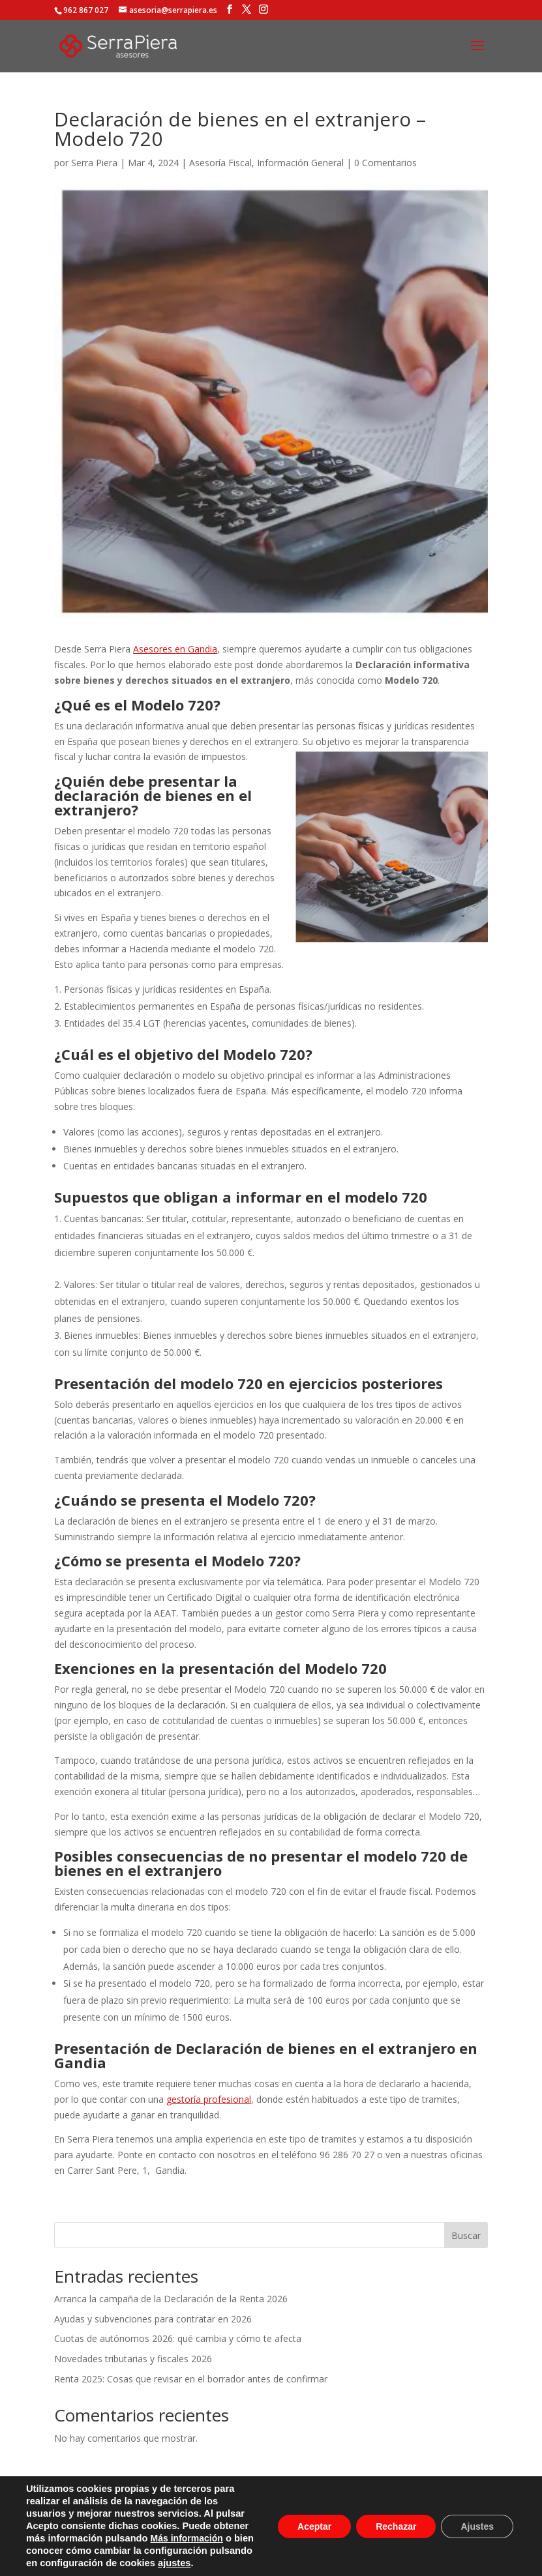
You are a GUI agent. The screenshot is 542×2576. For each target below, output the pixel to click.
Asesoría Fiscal (220, 162)
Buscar (466, 2235)
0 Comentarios (385, 162)
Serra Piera (94, 162)
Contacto (400, 2501)
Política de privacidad (217, 2501)
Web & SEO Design (421, 2559)
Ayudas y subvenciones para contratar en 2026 (153, 2319)
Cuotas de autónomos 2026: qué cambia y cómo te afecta (177, 2338)
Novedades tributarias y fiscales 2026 (133, 2358)
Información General (300, 162)
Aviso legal (130, 2501)
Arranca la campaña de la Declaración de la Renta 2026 (171, 2298)
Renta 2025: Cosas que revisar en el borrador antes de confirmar (190, 2379)
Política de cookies (322, 2501)
